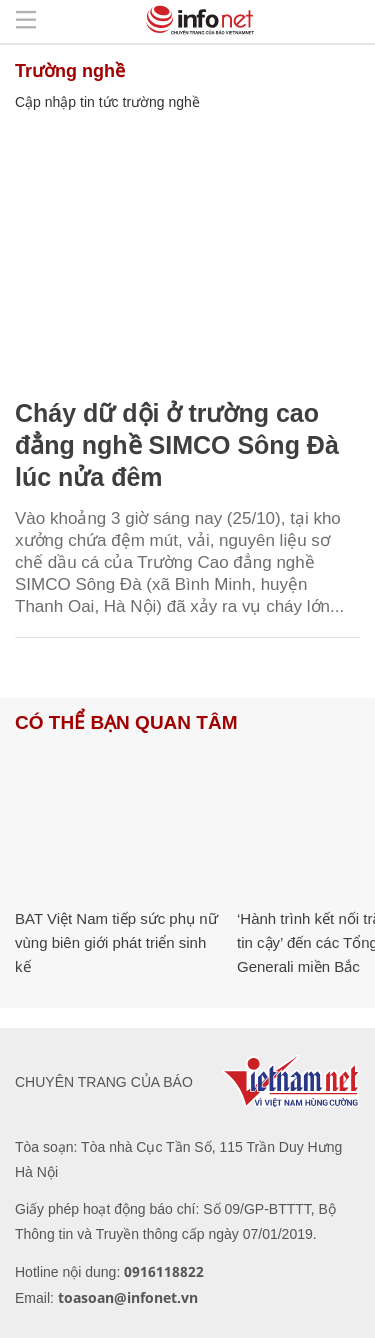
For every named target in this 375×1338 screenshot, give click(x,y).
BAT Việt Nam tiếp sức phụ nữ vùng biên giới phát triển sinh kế (116, 942)
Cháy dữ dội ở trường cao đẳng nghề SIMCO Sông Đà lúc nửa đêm (177, 445)
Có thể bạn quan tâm (126, 722)
